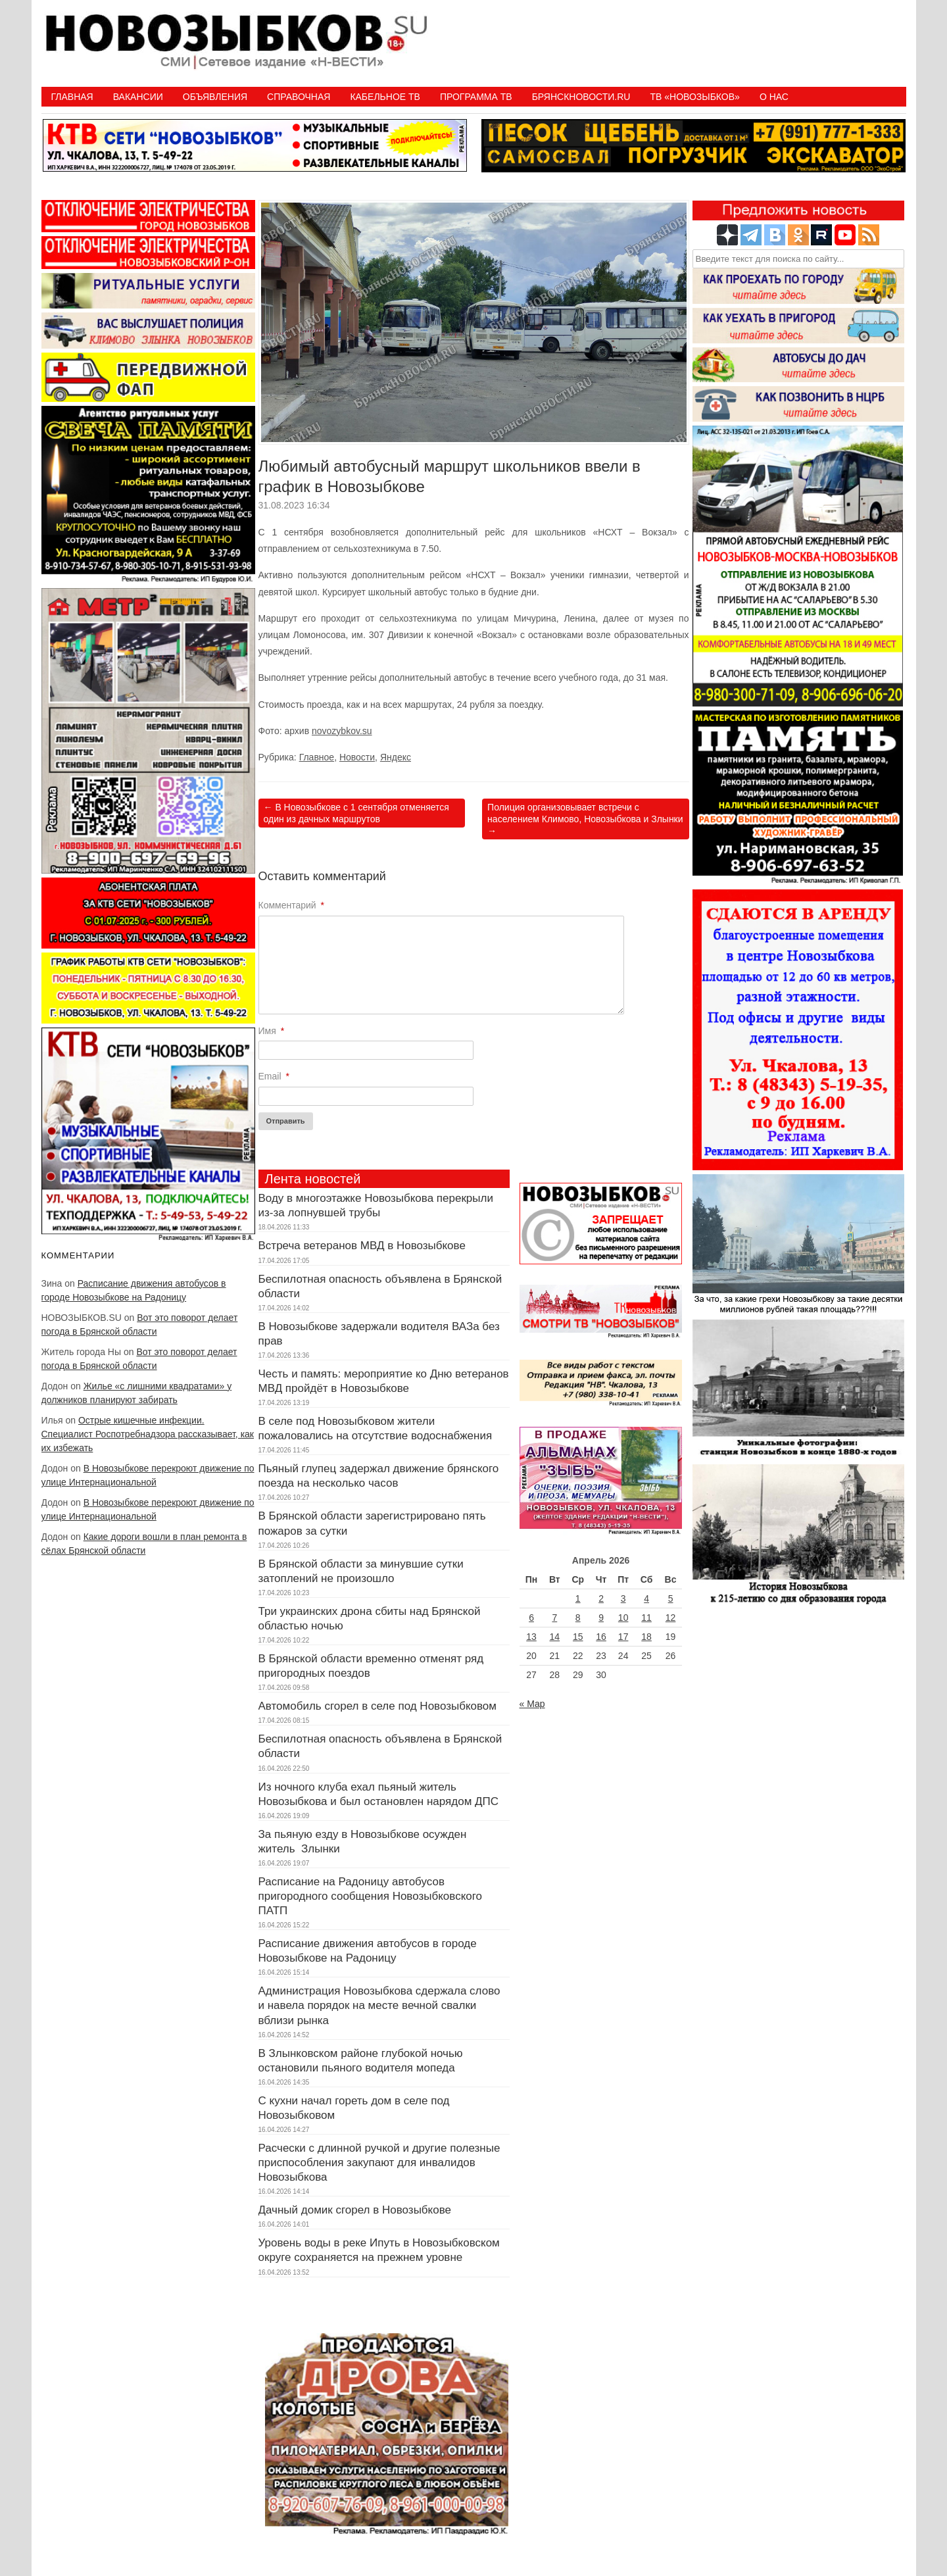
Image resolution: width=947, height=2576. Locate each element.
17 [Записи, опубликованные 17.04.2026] (623, 1636)
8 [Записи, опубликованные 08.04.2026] (578, 1617)
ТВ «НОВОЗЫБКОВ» (694, 96)
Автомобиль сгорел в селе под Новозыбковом (377, 1706)
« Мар (532, 1703)
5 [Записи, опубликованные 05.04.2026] (670, 1598)
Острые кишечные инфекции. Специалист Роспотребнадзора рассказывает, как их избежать (148, 1434)
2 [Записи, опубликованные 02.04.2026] (601, 1598)
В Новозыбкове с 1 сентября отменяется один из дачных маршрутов (356, 813)
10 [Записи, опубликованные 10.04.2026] (623, 1617)
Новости (357, 757)
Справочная (298, 96)
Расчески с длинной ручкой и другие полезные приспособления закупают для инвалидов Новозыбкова (379, 2162)
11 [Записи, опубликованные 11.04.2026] (646, 1617)
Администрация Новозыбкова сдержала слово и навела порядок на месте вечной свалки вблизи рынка (379, 2005)
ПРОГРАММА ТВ (476, 96)
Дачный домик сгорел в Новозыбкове (354, 2210)
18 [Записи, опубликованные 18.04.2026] (646, 1636)
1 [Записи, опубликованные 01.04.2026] (578, 1598)
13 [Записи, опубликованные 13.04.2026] (531, 1636)
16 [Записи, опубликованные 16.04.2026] (601, 1636)
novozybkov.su (342, 731)
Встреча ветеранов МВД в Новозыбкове (362, 1245)
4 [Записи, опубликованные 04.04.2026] (646, 1598)
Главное (317, 757)
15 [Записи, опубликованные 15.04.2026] (578, 1636)
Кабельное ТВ (385, 96)
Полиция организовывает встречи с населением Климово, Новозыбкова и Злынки (585, 819)
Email (273, 1076)
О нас (774, 96)
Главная (72, 96)
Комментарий (291, 905)
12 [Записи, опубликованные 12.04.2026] (671, 1617)
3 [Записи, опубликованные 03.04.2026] (623, 1598)
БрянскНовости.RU (581, 96)
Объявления (215, 96)
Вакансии (138, 96)
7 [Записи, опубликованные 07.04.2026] (554, 1617)
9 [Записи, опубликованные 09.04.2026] (601, 1617)
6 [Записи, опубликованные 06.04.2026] (531, 1617)
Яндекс (395, 757)
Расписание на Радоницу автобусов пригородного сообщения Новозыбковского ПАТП (370, 1896)
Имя (271, 1031)
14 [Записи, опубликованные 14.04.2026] (555, 1636)
